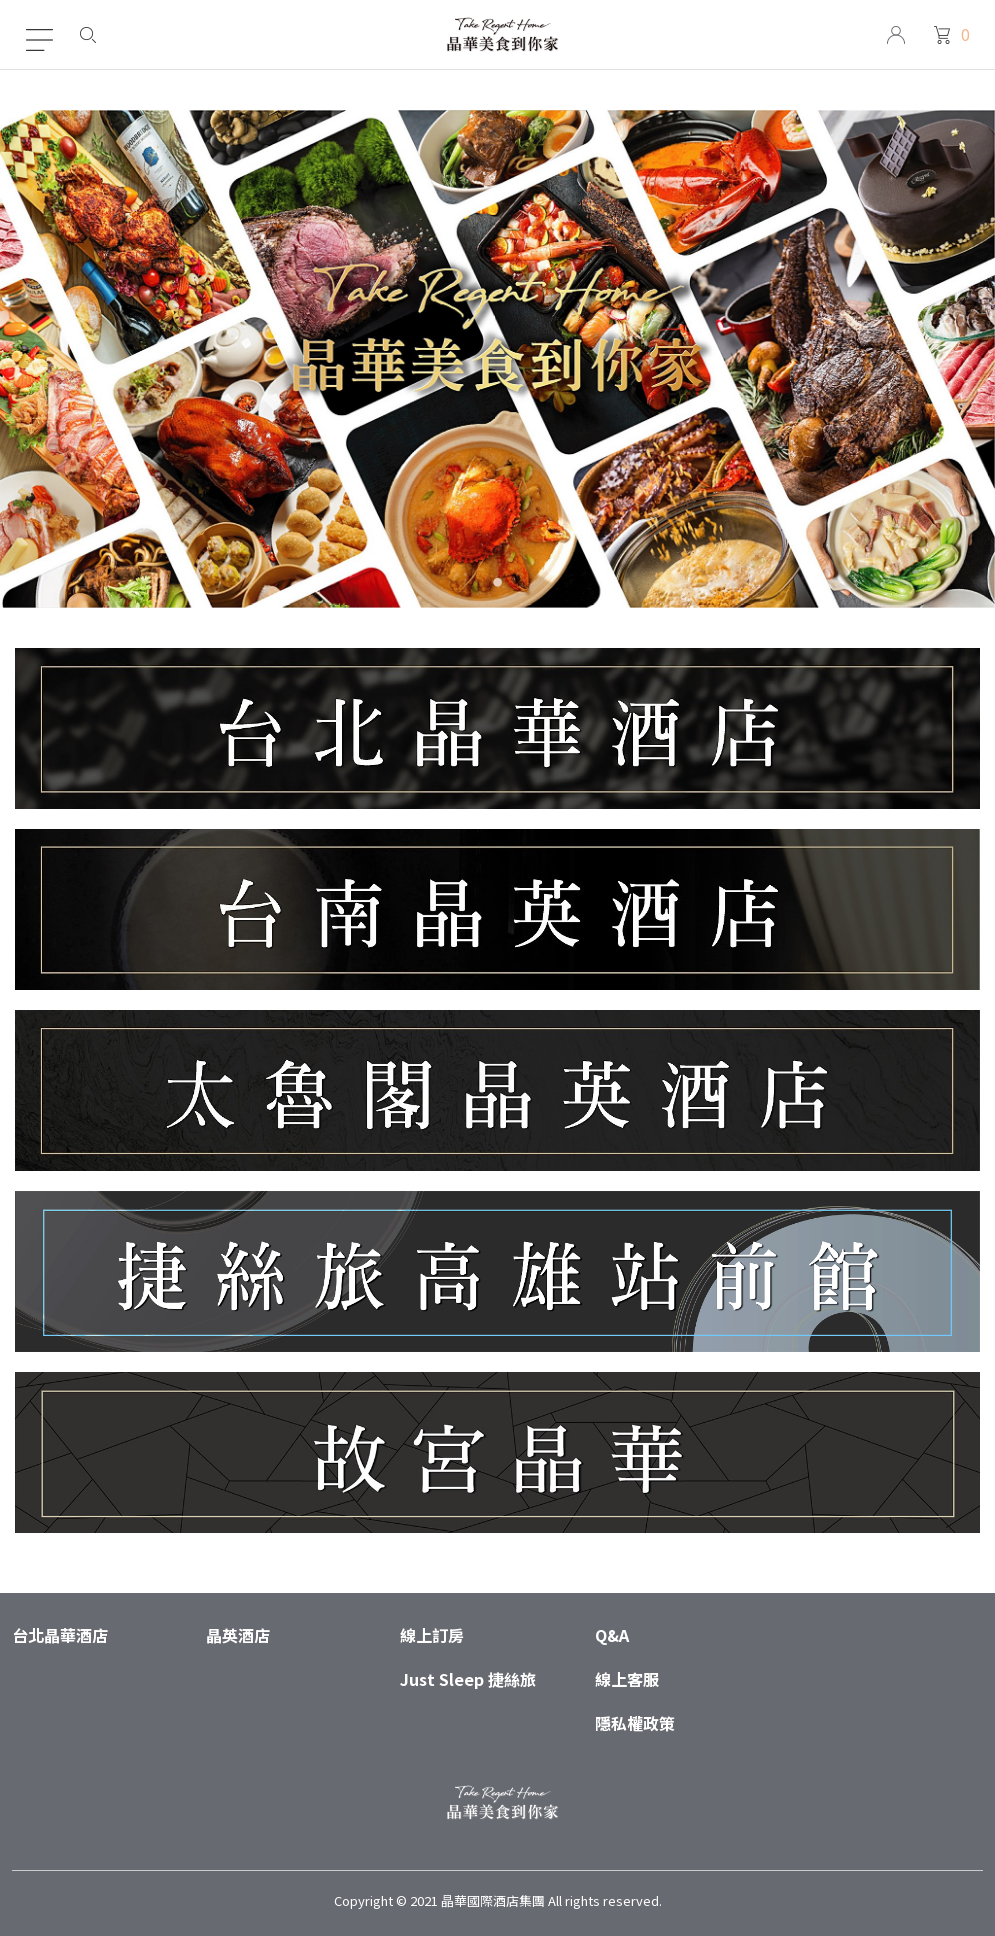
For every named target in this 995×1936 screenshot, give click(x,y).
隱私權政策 (635, 1723)
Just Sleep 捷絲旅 (468, 1679)
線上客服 (627, 1679)
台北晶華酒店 (60, 1635)
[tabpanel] (497, 359)
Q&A (612, 1635)
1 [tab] (497, 585)
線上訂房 (432, 1635)
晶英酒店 (238, 1635)
